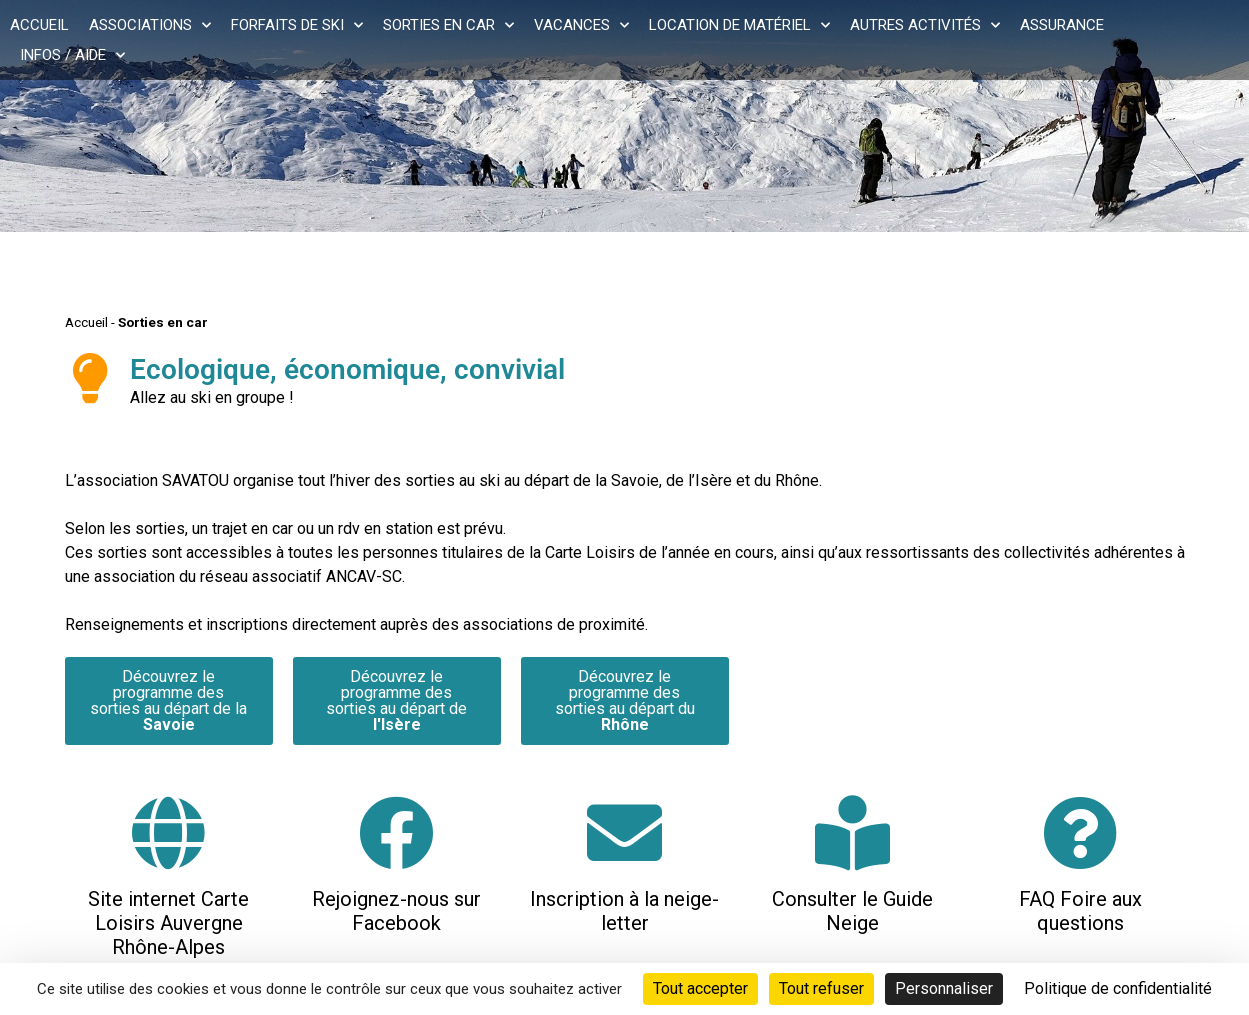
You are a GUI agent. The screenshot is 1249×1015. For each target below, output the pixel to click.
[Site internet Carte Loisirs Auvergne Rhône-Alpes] (168, 832)
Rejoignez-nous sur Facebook (396, 911)
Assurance (1062, 25)
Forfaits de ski (297, 25)
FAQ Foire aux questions (1080, 911)
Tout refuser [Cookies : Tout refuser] (821, 988)
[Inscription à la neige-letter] (624, 832)
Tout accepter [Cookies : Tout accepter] (700, 988)
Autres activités (925, 25)
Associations (150, 25)
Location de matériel (739, 25)
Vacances (581, 25)
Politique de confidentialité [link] (1118, 988)
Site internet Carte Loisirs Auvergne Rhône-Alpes (168, 923)
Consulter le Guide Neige (852, 911)
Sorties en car (448, 25)
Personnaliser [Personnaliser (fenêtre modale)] (944, 988)
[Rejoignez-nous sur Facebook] (396, 832)
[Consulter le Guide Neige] (852, 832)
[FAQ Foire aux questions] (1080, 832)
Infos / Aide (72, 55)
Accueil (39, 25)
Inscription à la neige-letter (624, 911)
